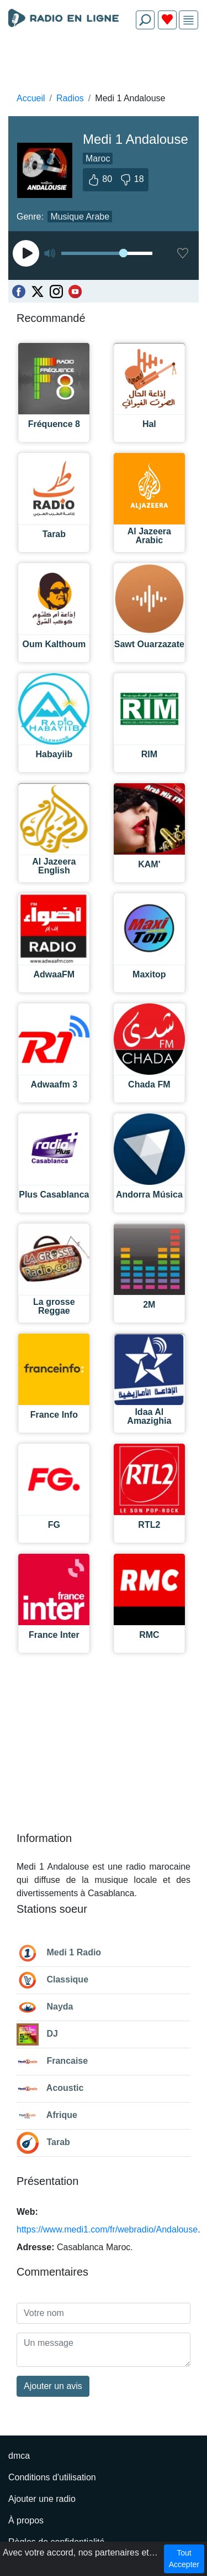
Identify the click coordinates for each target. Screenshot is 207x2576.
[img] (188, 20)
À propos (26, 2520)
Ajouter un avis (53, 2386)
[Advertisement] (103, 64)
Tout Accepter (184, 2558)
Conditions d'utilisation (52, 2477)
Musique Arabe (79, 216)
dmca (19, 2455)
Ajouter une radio (42, 2499)
